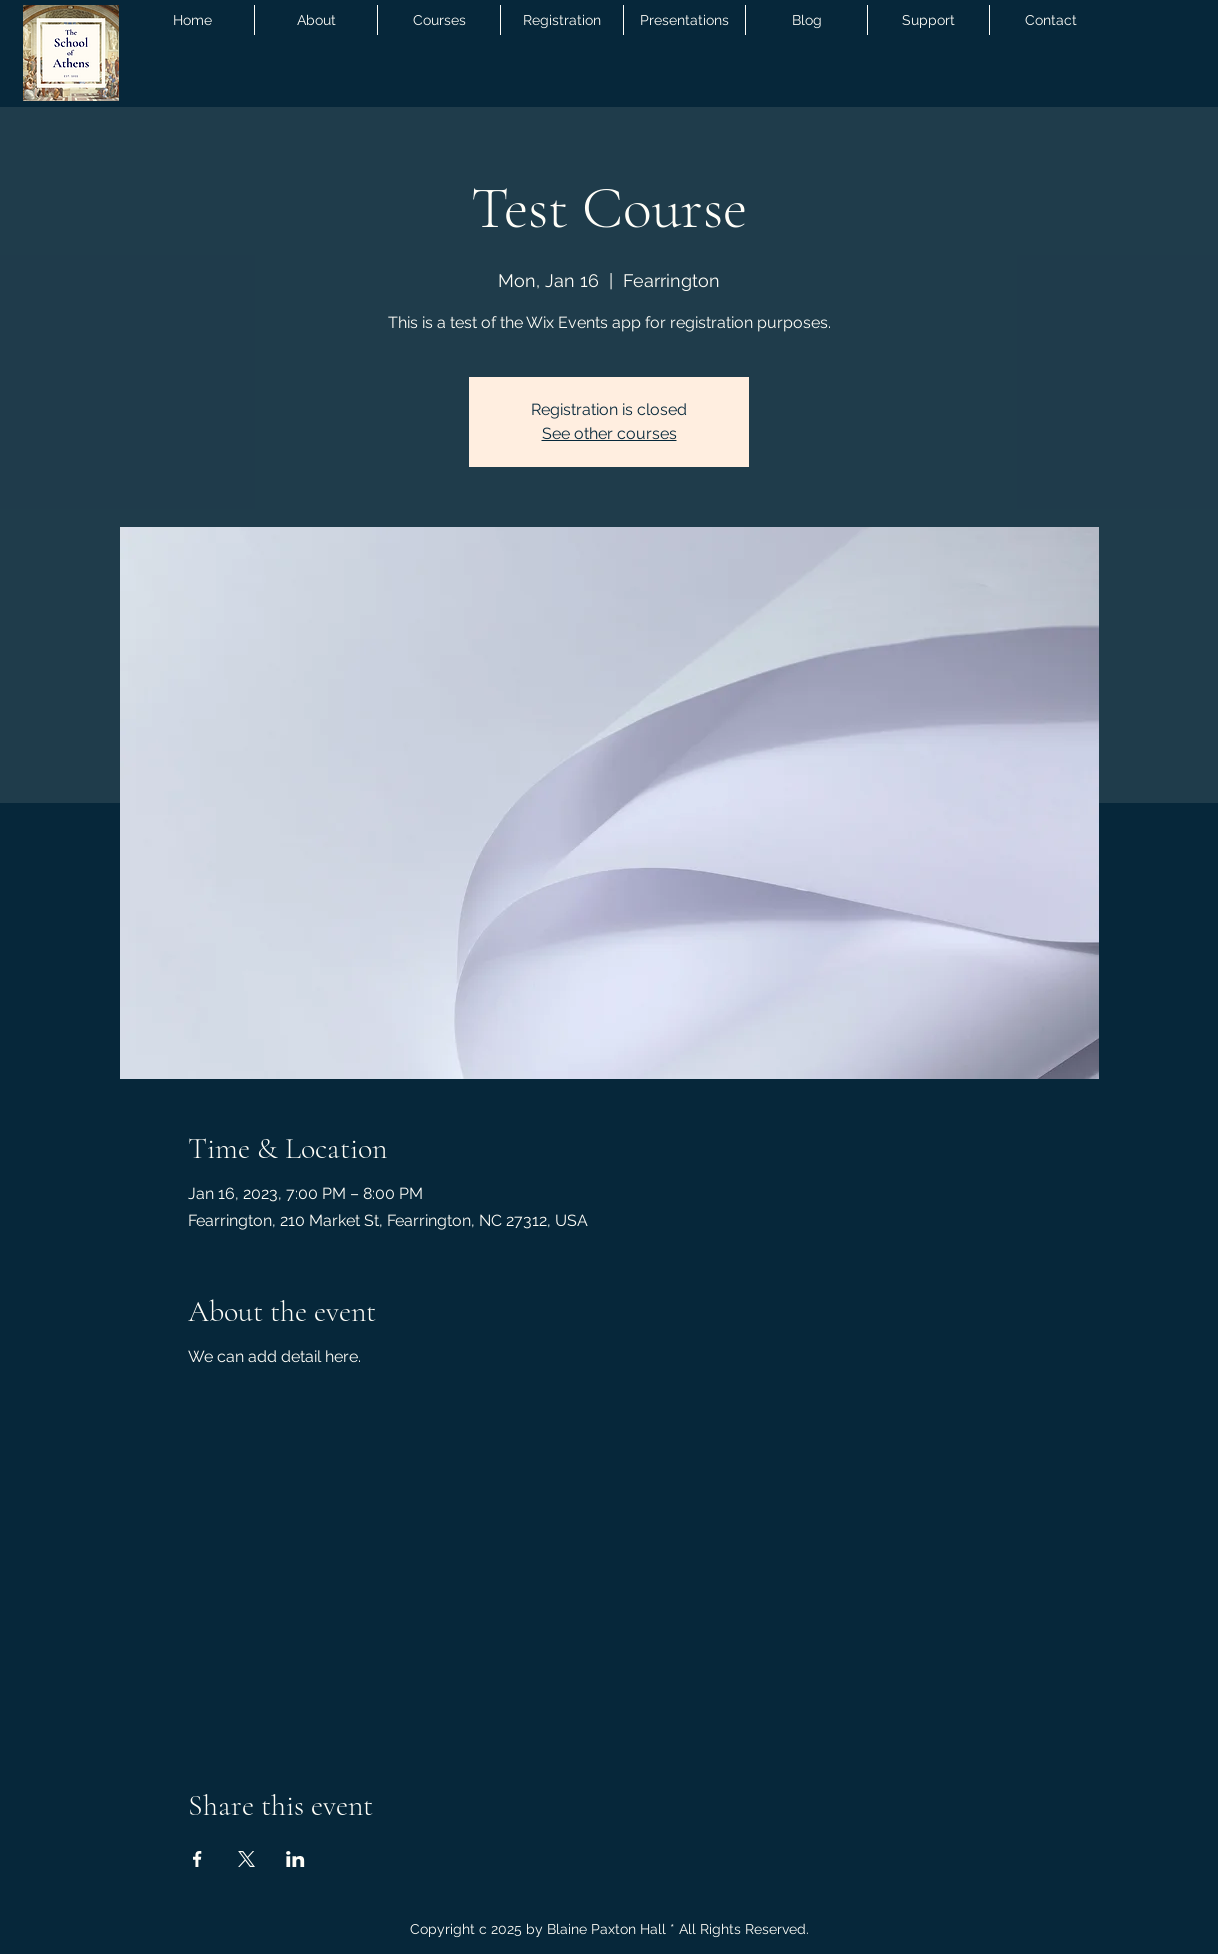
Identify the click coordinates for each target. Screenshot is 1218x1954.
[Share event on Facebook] (197, 1859)
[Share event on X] (246, 1859)
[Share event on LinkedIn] (295, 1859)
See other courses (609, 433)
